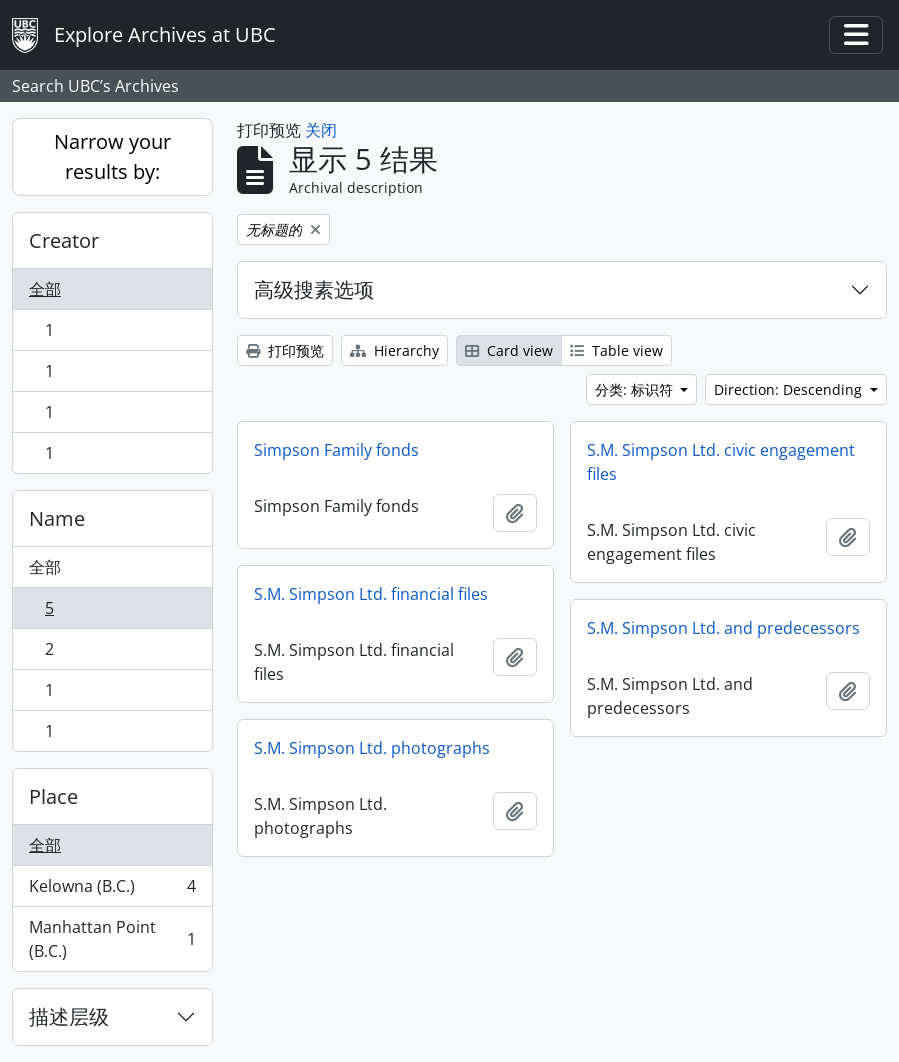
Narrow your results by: (112, 156)
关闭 (321, 130)
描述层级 (69, 1016)
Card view (509, 350)
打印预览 (285, 350)
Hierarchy (394, 350)
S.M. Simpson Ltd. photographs (372, 748)
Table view (616, 350)
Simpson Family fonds (336, 450)
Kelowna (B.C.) (112, 890)
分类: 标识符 (636, 389)
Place (53, 796)
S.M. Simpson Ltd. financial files (371, 594)
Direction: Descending (790, 389)
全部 (45, 289)
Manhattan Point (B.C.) (112, 939)
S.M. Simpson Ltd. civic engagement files (721, 462)
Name (57, 518)
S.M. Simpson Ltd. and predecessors (723, 628)
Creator (64, 240)
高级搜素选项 (314, 289)
